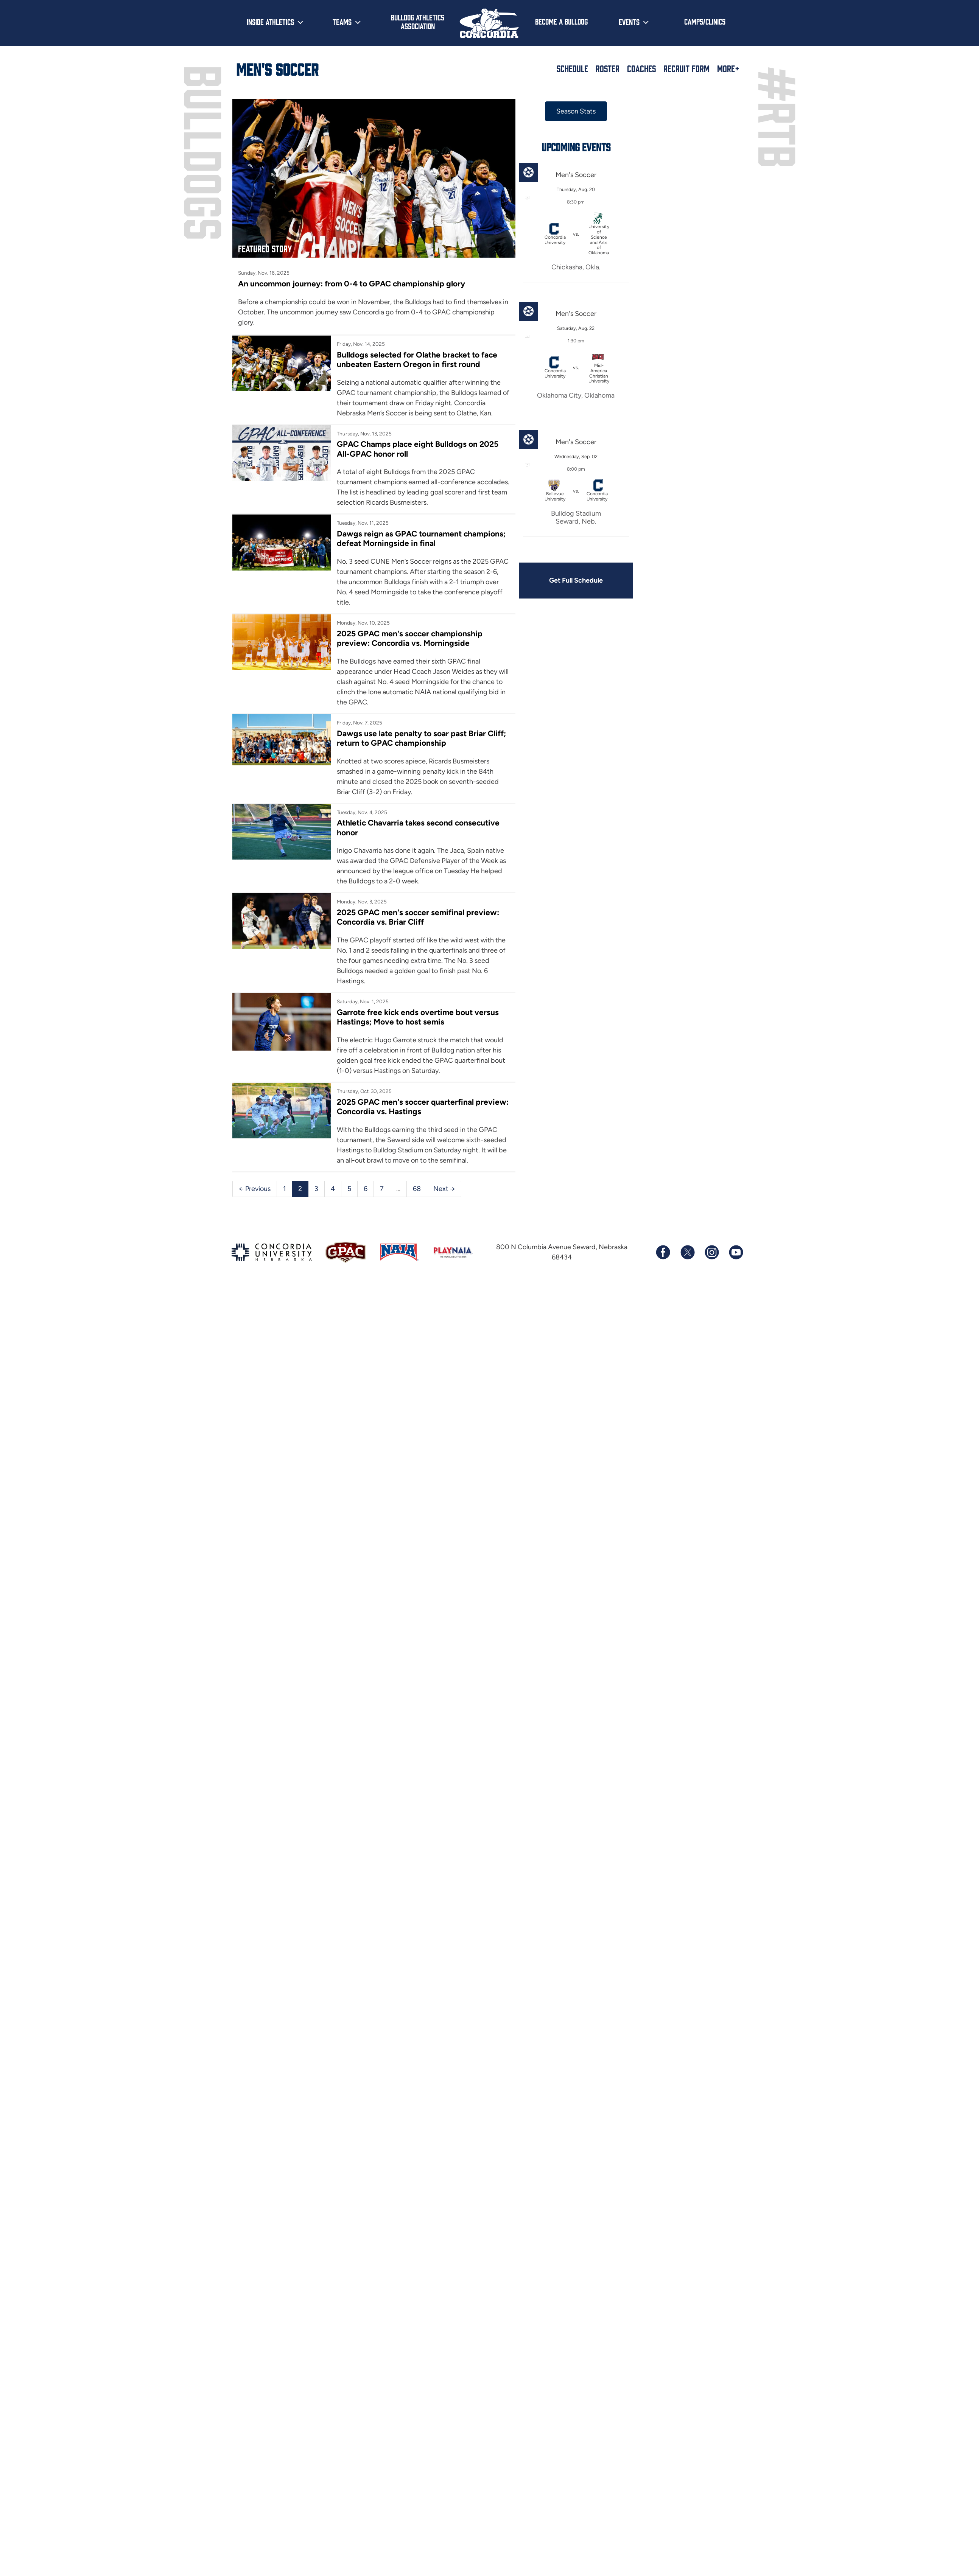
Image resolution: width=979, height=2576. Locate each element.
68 (417, 1189)
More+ (728, 68)
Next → (444, 1189)
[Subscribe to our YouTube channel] (736, 1252)
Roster (607, 68)
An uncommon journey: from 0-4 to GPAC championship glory (351, 283)
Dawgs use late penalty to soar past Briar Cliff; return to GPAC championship (421, 738)
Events (629, 21)
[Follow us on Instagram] (711, 1252)
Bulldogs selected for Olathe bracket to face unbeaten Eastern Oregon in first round (417, 359)
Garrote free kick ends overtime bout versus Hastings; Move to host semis (418, 1016)
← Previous (255, 1189)
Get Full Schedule (576, 580)
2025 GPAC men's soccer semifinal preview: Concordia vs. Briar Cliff (418, 917)
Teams (342, 21)
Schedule (572, 68)
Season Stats (576, 111)
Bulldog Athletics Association (417, 21)
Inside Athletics (270, 21)
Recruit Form (686, 68)
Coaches (641, 68)
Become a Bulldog (561, 21)
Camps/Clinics (704, 21)
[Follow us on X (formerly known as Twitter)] (687, 1252)
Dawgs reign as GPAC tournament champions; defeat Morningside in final (421, 538)
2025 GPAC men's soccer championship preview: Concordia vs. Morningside (409, 638)
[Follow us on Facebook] (663, 1252)
